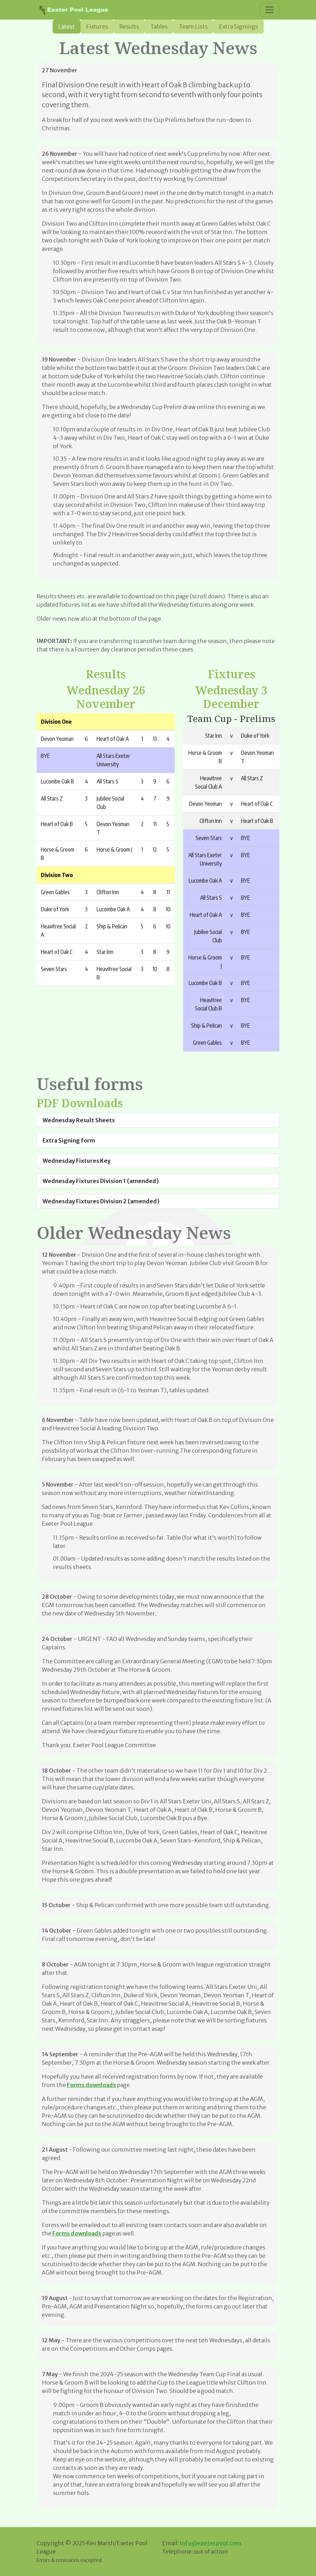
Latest (66, 26)
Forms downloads (91, 2084)
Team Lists (193, 26)
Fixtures (97, 26)
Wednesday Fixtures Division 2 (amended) (101, 1201)
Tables (159, 26)
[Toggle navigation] (269, 10)
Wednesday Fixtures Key (77, 1160)
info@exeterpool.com (210, 2543)
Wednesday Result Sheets (79, 1120)
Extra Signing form (69, 1140)
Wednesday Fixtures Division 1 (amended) (101, 1180)
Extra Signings (238, 26)
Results (129, 26)
